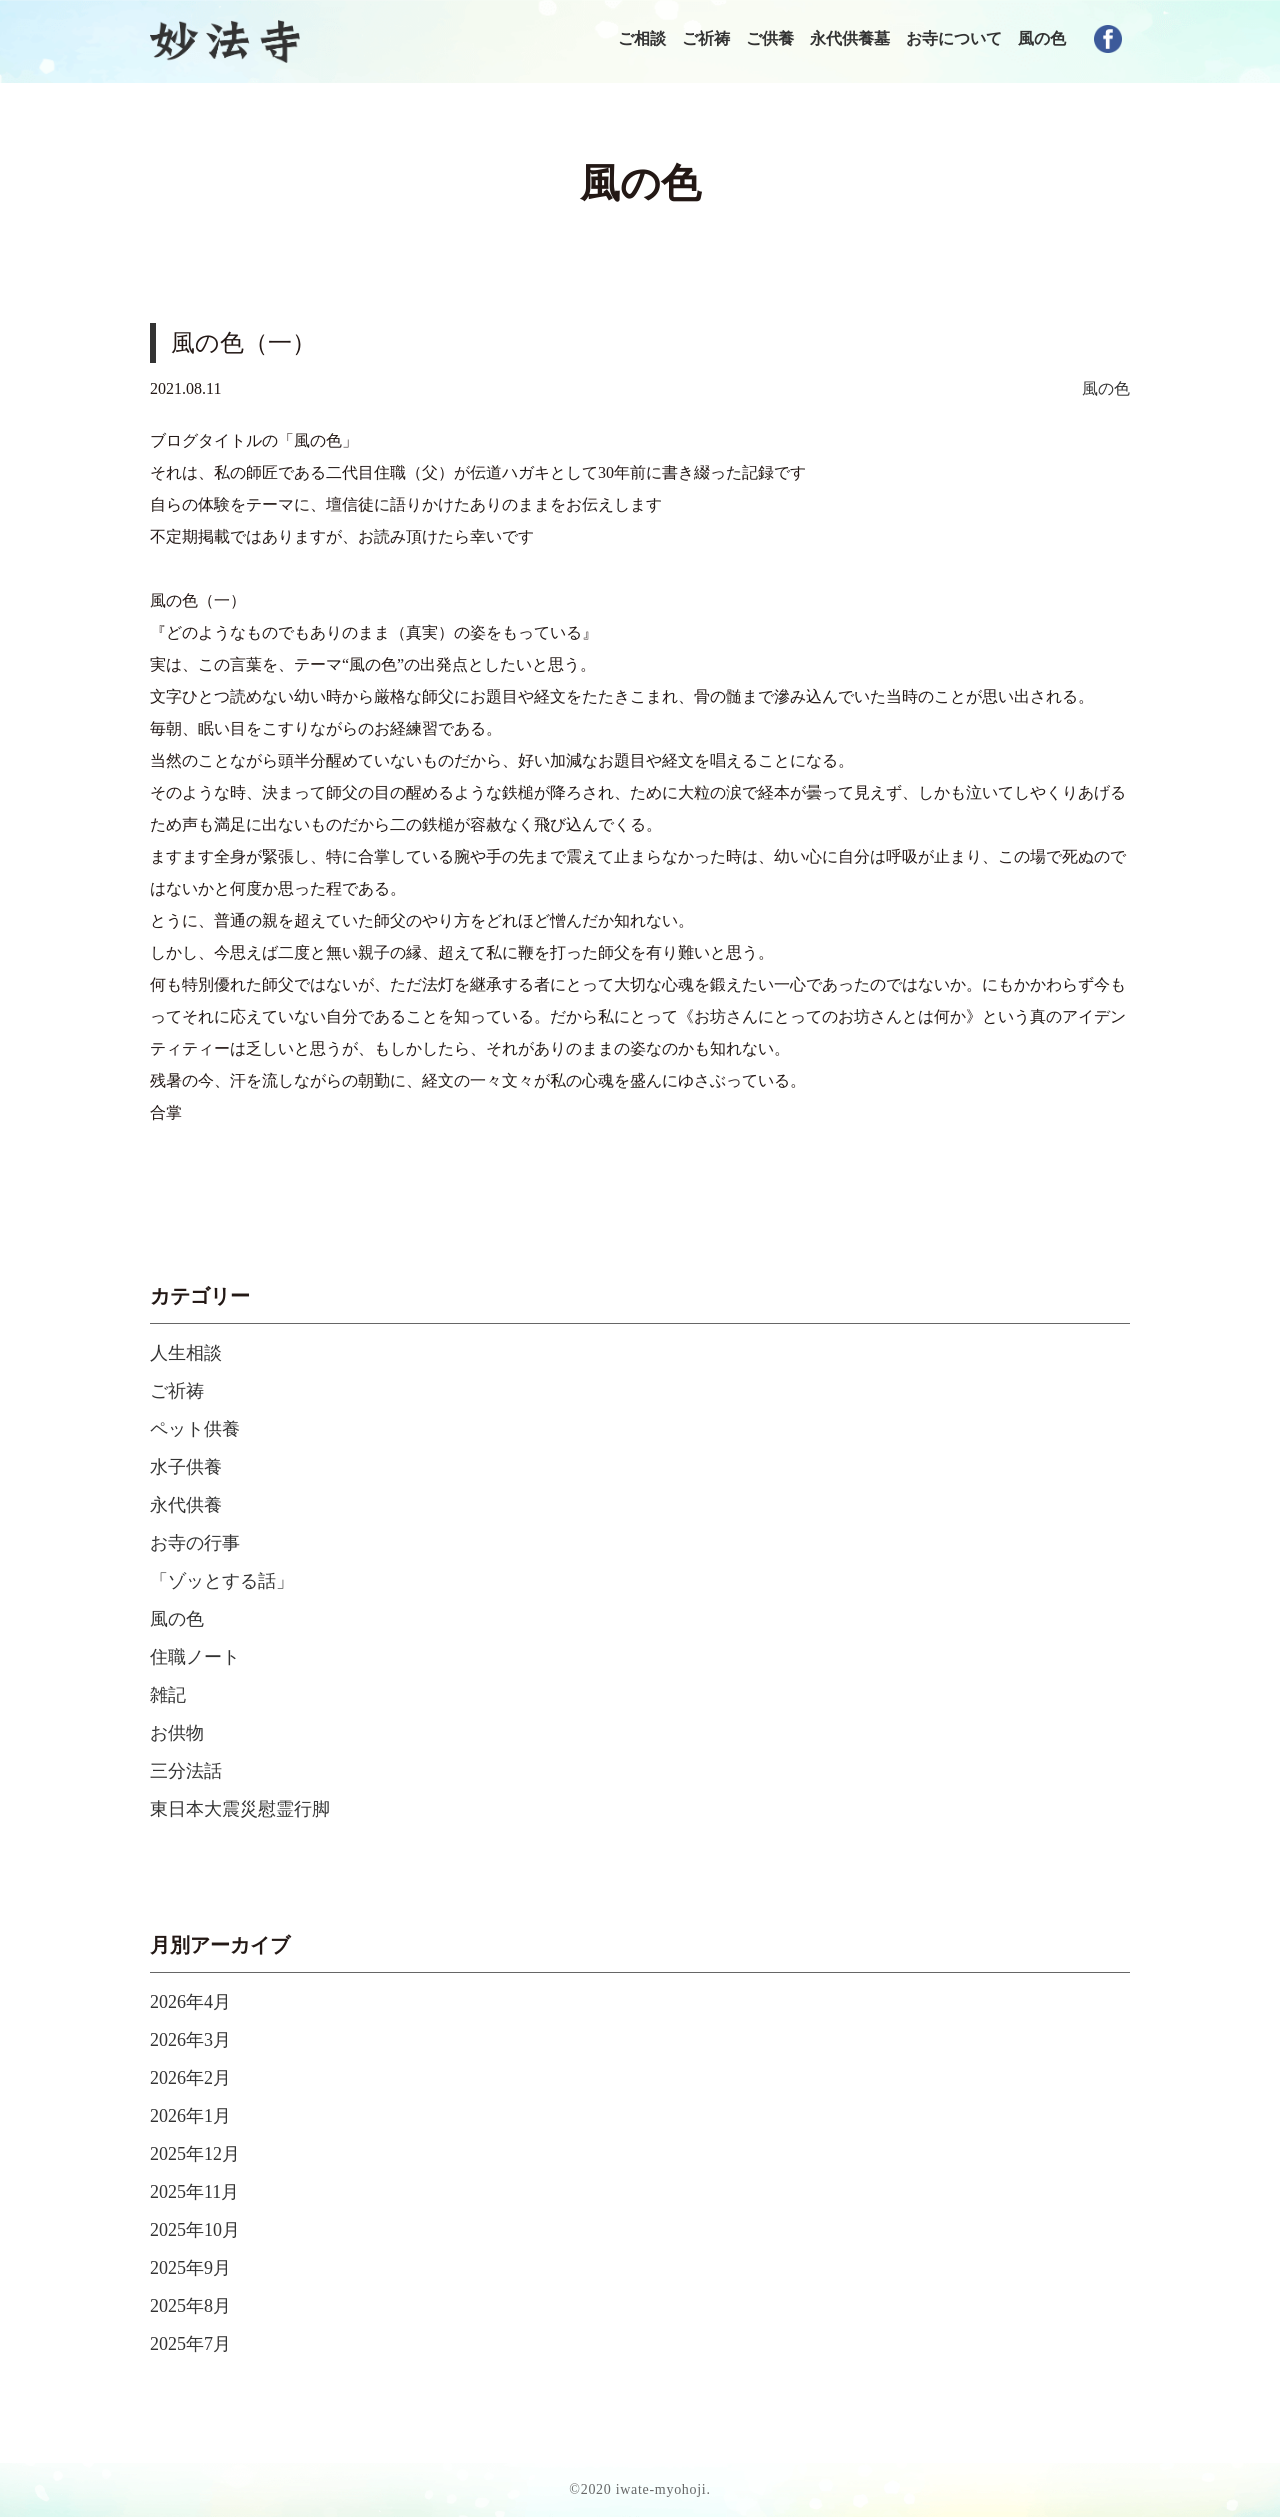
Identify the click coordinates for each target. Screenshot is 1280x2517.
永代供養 (186, 1505)
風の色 (1042, 38)
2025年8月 (190, 2306)
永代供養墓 (850, 38)
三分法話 (186, 1771)
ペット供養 (195, 1429)
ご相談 (642, 38)
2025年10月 (195, 2230)
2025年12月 (195, 2154)
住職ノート (195, 1657)
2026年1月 (190, 2116)
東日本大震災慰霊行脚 (240, 1809)
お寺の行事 (195, 1543)
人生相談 (186, 1353)
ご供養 (770, 38)
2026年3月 (190, 2040)
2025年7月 (190, 2344)
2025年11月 (194, 2192)
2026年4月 (190, 2002)
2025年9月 (190, 2268)
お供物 (177, 1733)
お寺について (954, 38)
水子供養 (186, 1467)
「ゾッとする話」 (222, 1581)
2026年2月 (190, 2078)
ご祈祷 (706, 38)
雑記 (168, 1695)
